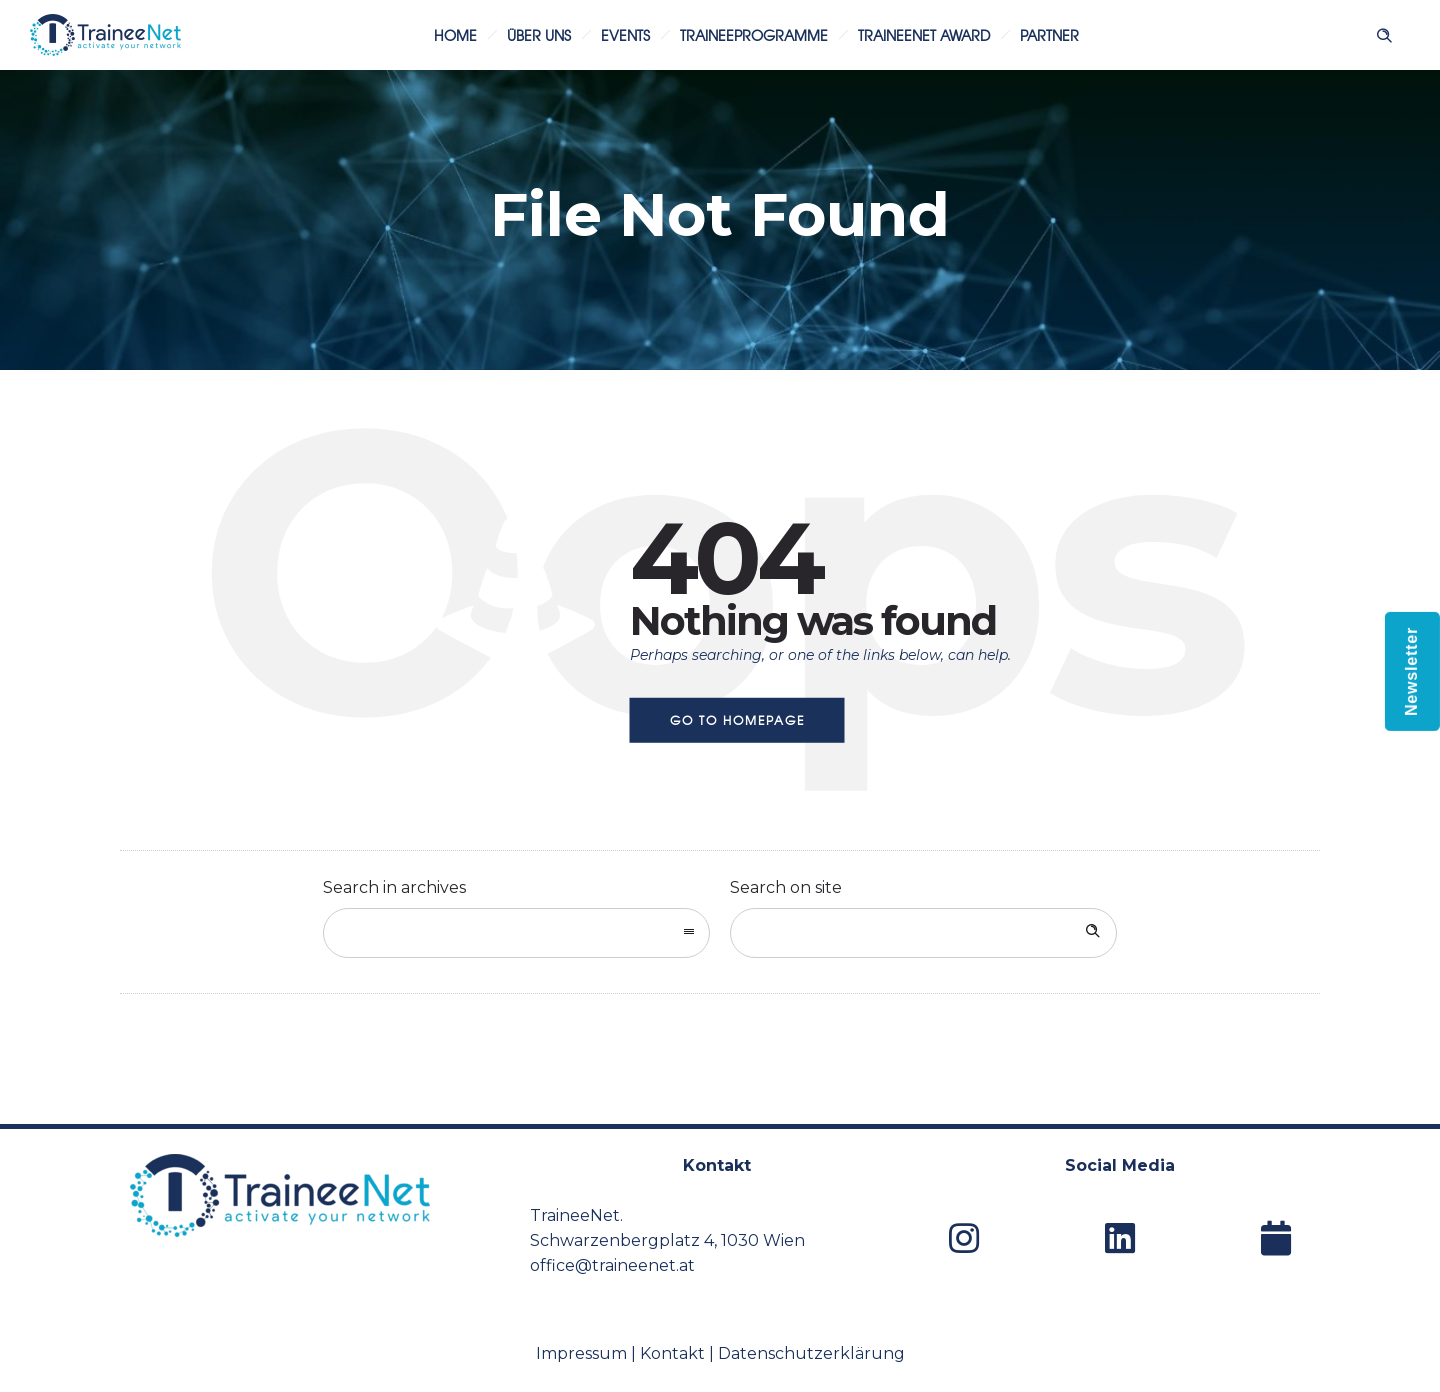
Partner (1049, 35)
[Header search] (1384, 33)
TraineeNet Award (924, 35)
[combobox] (516, 933)
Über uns (539, 35)
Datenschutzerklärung (811, 1353)
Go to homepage (737, 720)
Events (625, 35)
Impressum (581, 1353)
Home (455, 35)
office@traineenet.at (612, 1265)
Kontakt (672, 1353)
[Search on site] (923, 933)
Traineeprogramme (754, 35)
